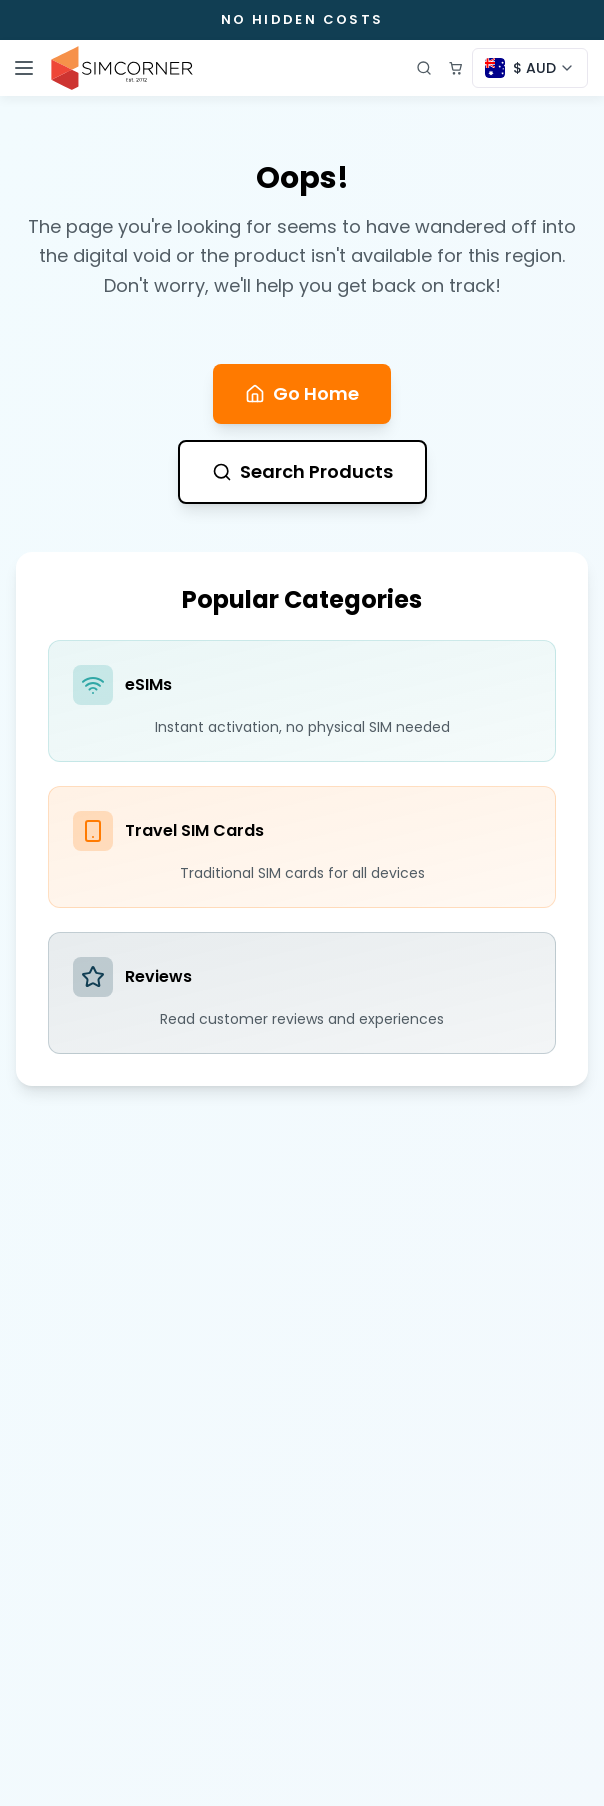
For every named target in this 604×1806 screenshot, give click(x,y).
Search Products (302, 471)
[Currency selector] (530, 68)
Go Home (302, 393)
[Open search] (424, 68)
